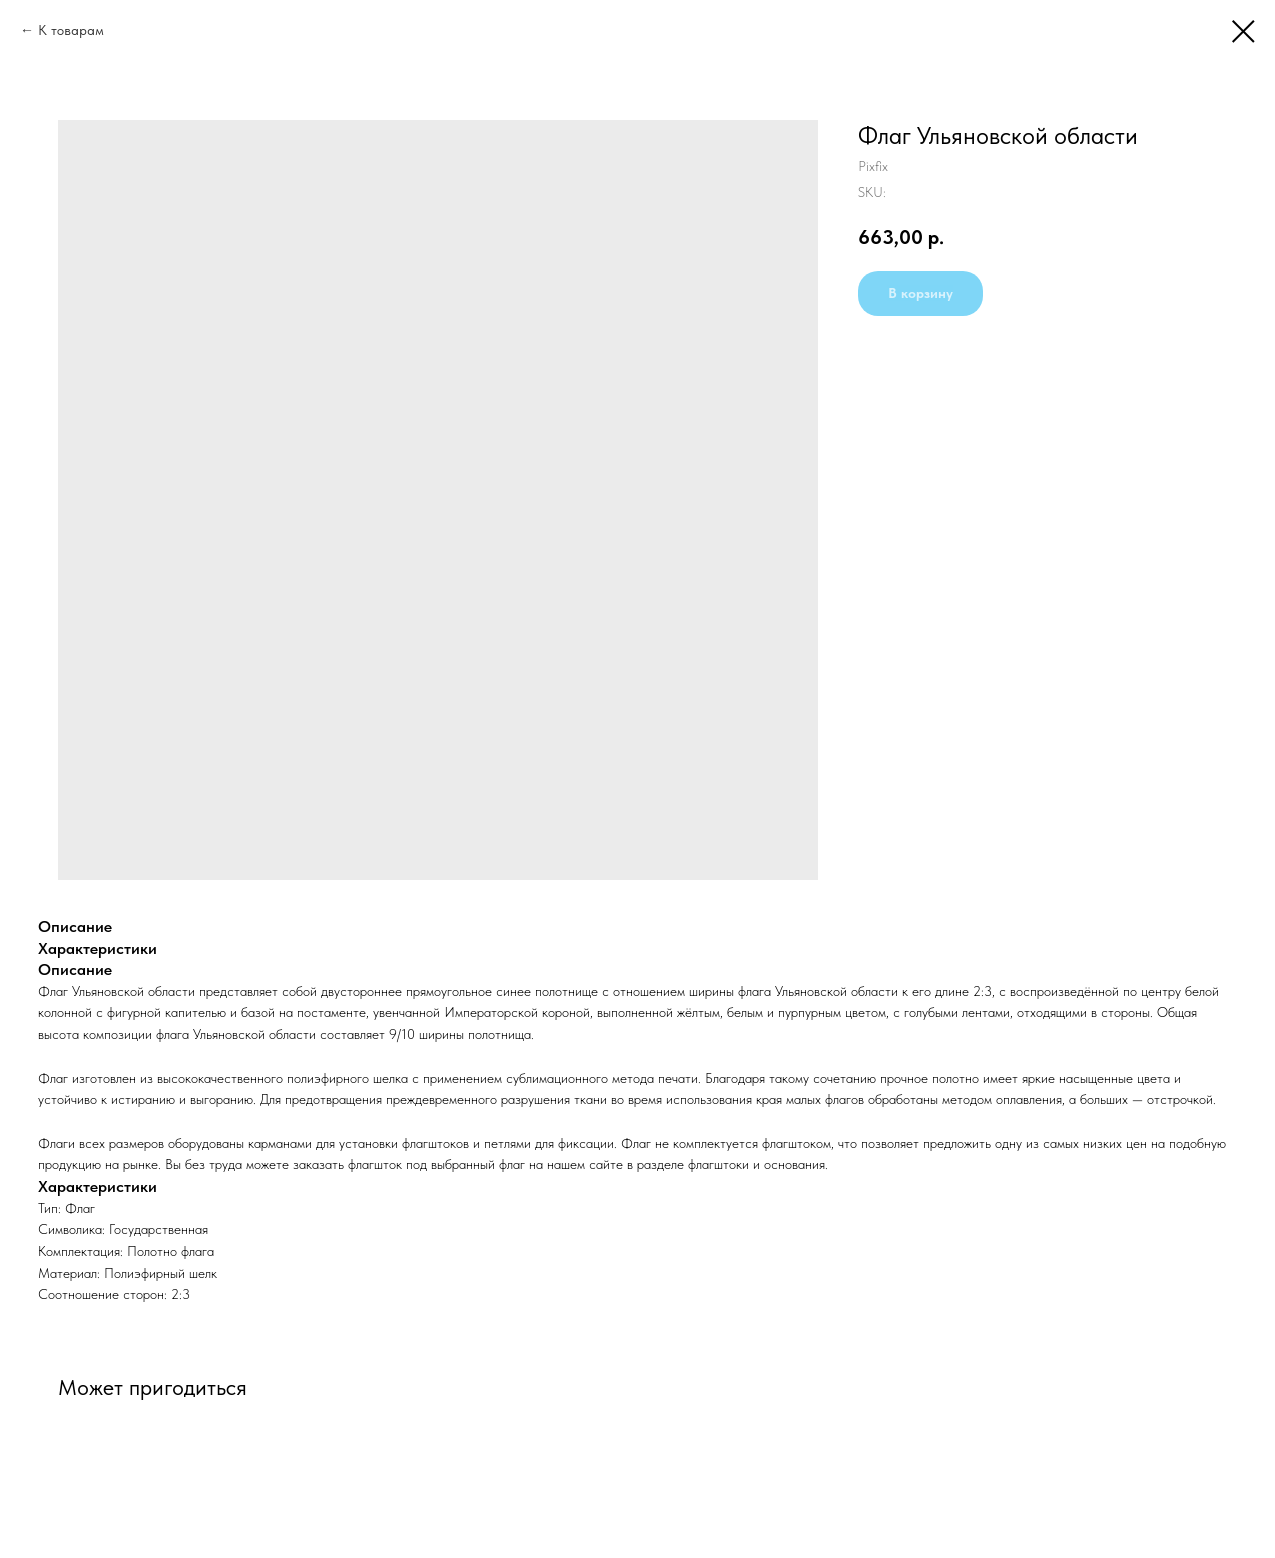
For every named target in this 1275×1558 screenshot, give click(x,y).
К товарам (71, 30)
